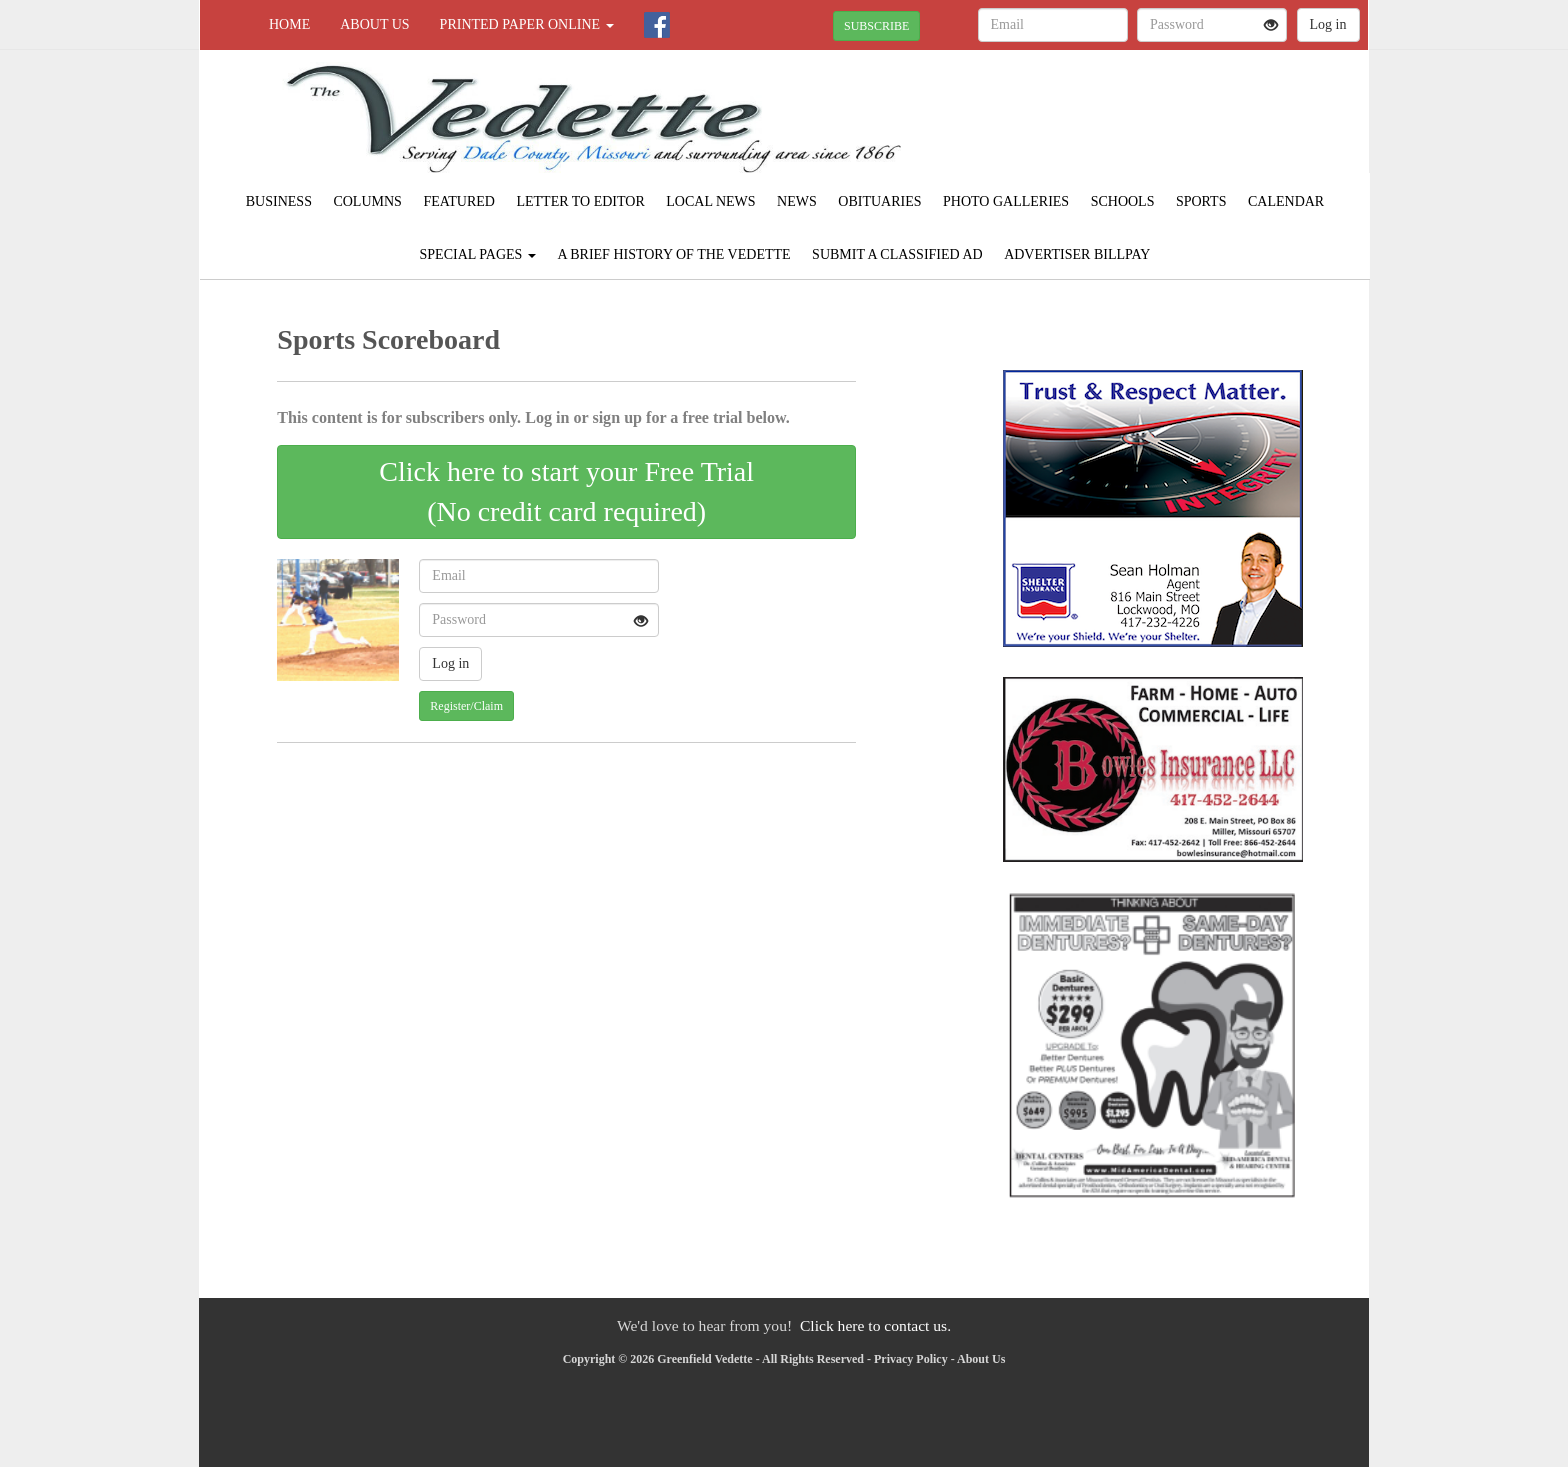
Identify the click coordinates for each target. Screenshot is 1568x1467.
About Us (374, 24)
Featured (459, 201)
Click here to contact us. (875, 1325)
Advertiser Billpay (1077, 254)
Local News (710, 201)
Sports (1201, 201)
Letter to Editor (580, 201)
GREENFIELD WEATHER (1185, 120)
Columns (367, 201)
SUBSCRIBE (876, 26)
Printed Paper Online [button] (527, 24)
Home (289, 24)
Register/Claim (466, 706)
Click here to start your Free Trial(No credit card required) (566, 491)
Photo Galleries (1006, 201)
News (797, 201)
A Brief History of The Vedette (673, 254)
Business (279, 201)
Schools (1123, 201)
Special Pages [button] (478, 254)
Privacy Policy (911, 1359)
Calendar (1286, 201)
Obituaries (879, 201)
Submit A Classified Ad (897, 254)
